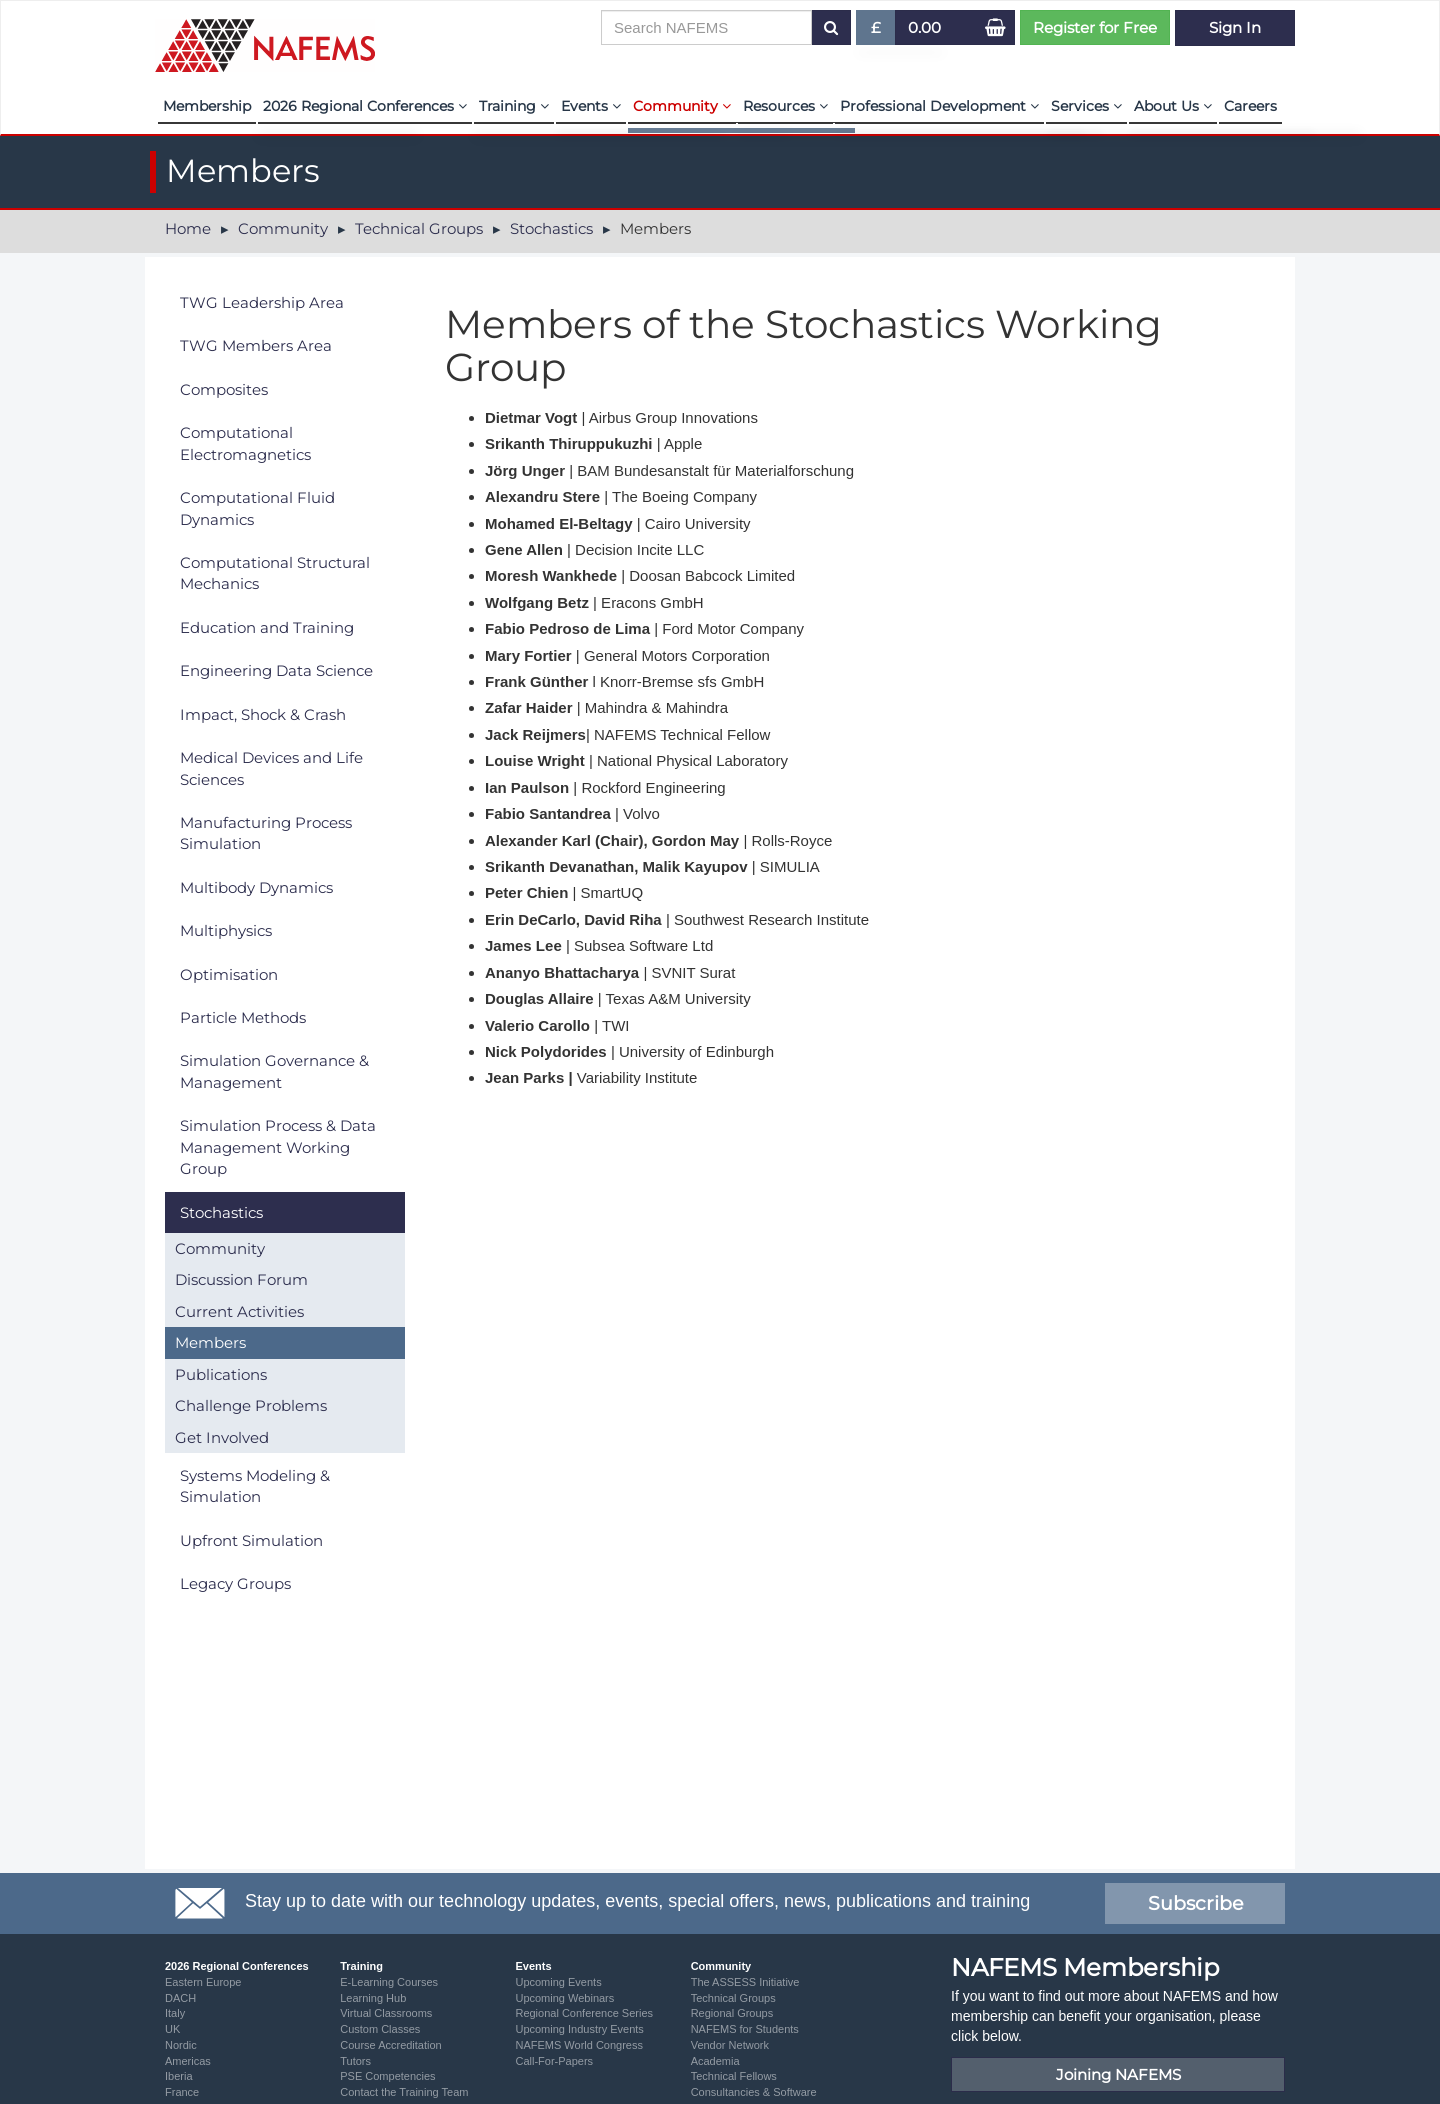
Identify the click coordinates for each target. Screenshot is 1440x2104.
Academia (715, 2061)
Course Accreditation (391, 2045)
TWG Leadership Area (262, 302)
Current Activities (239, 1311)
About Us (1173, 106)
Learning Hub (373, 1998)
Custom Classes (380, 2029)
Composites (224, 389)
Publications (221, 1374)
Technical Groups (419, 228)
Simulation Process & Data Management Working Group (278, 1147)
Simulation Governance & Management (274, 1071)
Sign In (1235, 27)
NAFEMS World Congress (579, 2045)
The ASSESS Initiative (745, 1982)
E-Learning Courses (389, 1982)
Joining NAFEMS (1118, 2074)
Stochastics (551, 228)
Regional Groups (732, 2013)
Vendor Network (730, 2045)
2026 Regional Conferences (365, 106)
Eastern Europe (203, 1982)
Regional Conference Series (584, 2013)
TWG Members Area (256, 345)
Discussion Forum (241, 1279)
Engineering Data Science (276, 670)
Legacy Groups (235, 1583)
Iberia (179, 2076)
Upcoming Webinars (564, 1998)
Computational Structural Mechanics (275, 573)
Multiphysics (226, 930)
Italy (175, 2013)
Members (210, 1342)
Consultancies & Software (754, 2092)
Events (591, 106)
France (182, 2092)
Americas (188, 2061)
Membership (207, 106)
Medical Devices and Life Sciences (271, 768)
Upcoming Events (558, 1982)
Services (1086, 106)
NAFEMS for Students (745, 2029)
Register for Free (1095, 27)
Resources (785, 106)
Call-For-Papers (554, 2061)
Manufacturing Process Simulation (266, 833)
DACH (180, 1998)
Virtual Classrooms (386, 2013)
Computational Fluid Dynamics (257, 508)
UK (172, 2029)
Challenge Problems (251, 1405)
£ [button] (876, 31)
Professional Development (939, 106)
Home (188, 228)
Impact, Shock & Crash (263, 714)
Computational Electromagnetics (245, 443)
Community (682, 106)
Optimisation (229, 974)
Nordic (181, 2045)
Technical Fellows (734, 2076)
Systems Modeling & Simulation (255, 1486)
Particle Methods (243, 1017)
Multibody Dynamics (256, 887)
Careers (1250, 106)
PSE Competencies (387, 2076)
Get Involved (222, 1437)
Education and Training (267, 627)
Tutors (355, 2061)
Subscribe (1195, 1903)
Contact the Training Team (404, 2092)
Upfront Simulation (251, 1540)
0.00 (924, 27)
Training (514, 106)
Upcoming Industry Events (579, 2029)
